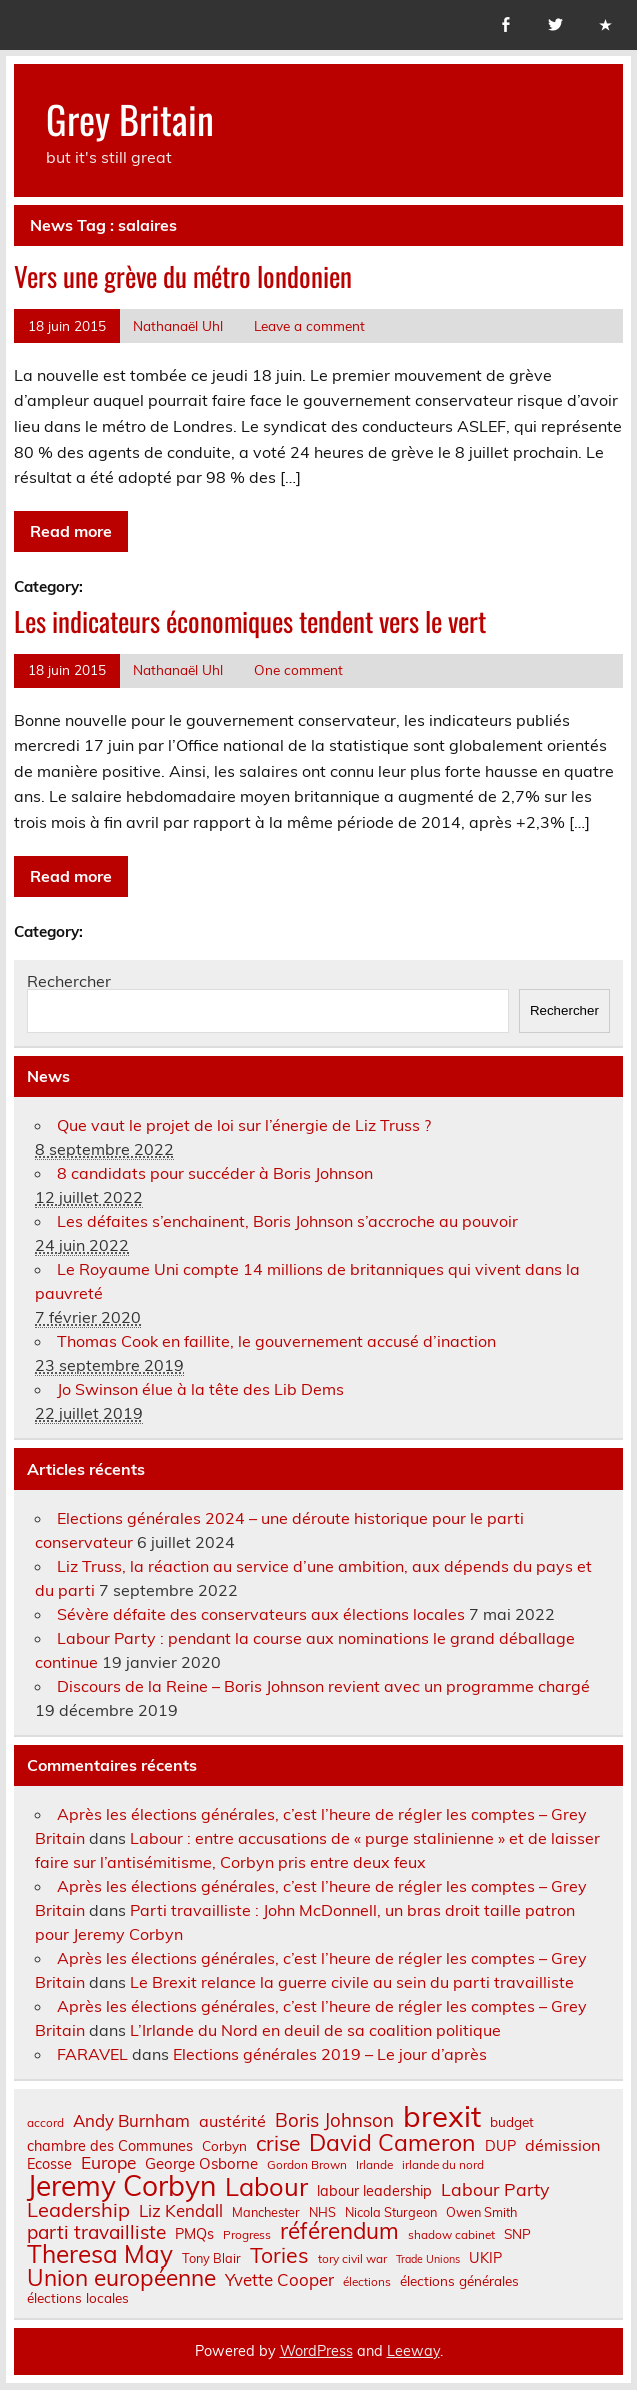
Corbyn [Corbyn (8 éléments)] (224, 2146)
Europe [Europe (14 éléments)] (108, 2162)
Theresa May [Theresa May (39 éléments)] (100, 2254)
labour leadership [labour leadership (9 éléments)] (374, 2191)
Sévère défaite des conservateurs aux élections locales (261, 1614)
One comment (298, 669)
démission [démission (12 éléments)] (562, 2145)
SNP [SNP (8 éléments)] (517, 2234)
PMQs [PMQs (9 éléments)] (194, 2234)
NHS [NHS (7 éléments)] (322, 2212)
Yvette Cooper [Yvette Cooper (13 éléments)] (279, 2280)
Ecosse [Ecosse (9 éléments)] (49, 2164)
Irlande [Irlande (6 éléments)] (374, 2165)
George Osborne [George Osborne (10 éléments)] (201, 2163)
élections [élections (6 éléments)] (367, 2282)
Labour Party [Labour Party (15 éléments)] (495, 2190)
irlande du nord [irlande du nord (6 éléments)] (443, 2165)
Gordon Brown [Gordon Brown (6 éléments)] (307, 2165)
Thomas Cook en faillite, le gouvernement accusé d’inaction (276, 1341)
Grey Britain (130, 118)
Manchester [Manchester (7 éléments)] (266, 2212)
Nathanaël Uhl (178, 325)
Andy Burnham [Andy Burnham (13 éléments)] (131, 2121)
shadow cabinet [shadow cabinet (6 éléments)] (451, 2235)
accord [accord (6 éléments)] (45, 2123)
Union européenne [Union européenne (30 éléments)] (121, 2278)
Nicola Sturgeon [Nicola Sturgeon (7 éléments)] (391, 2212)
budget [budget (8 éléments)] (512, 2122)
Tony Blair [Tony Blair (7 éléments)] (211, 2258)
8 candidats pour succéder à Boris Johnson (215, 1173)
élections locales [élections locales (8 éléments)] (78, 2298)
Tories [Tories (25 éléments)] (279, 2255)
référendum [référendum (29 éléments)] (339, 2231)
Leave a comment (309, 325)
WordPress (316, 2351)
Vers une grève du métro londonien (183, 276)
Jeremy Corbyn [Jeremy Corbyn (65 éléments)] (121, 2186)
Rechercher (69, 981)
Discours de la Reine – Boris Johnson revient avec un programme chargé (323, 1686)
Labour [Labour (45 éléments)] (266, 2186)
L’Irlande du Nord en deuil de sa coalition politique (315, 2030)
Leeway (413, 2351)
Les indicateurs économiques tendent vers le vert (250, 621)
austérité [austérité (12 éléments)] (232, 2121)
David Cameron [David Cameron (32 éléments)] (392, 2142)
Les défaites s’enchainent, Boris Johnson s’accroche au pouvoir (287, 1221)
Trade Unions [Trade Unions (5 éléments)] (428, 2259)
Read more (71, 531)
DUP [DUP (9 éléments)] (500, 2146)
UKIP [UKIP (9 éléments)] (485, 2258)
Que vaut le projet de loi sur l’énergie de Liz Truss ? (244, 1125)
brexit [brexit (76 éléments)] (442, 2116)
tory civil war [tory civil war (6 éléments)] (352, 2259)
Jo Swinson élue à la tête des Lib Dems (200, 1389)
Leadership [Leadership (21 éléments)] (78, 2210)
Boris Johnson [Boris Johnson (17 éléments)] (334, 2120)
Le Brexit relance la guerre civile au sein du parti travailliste (352, 1982)
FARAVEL (92, 2054)
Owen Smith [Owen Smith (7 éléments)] (481, 2212)
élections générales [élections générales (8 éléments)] (459, 2281)
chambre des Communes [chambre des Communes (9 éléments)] (110, 2146)
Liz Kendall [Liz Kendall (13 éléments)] (181, 2211)
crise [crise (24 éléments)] (278, 2143)
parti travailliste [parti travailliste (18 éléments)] (96, 2232)
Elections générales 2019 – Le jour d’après (330, 2054)
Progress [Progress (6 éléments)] (247, 2235)
